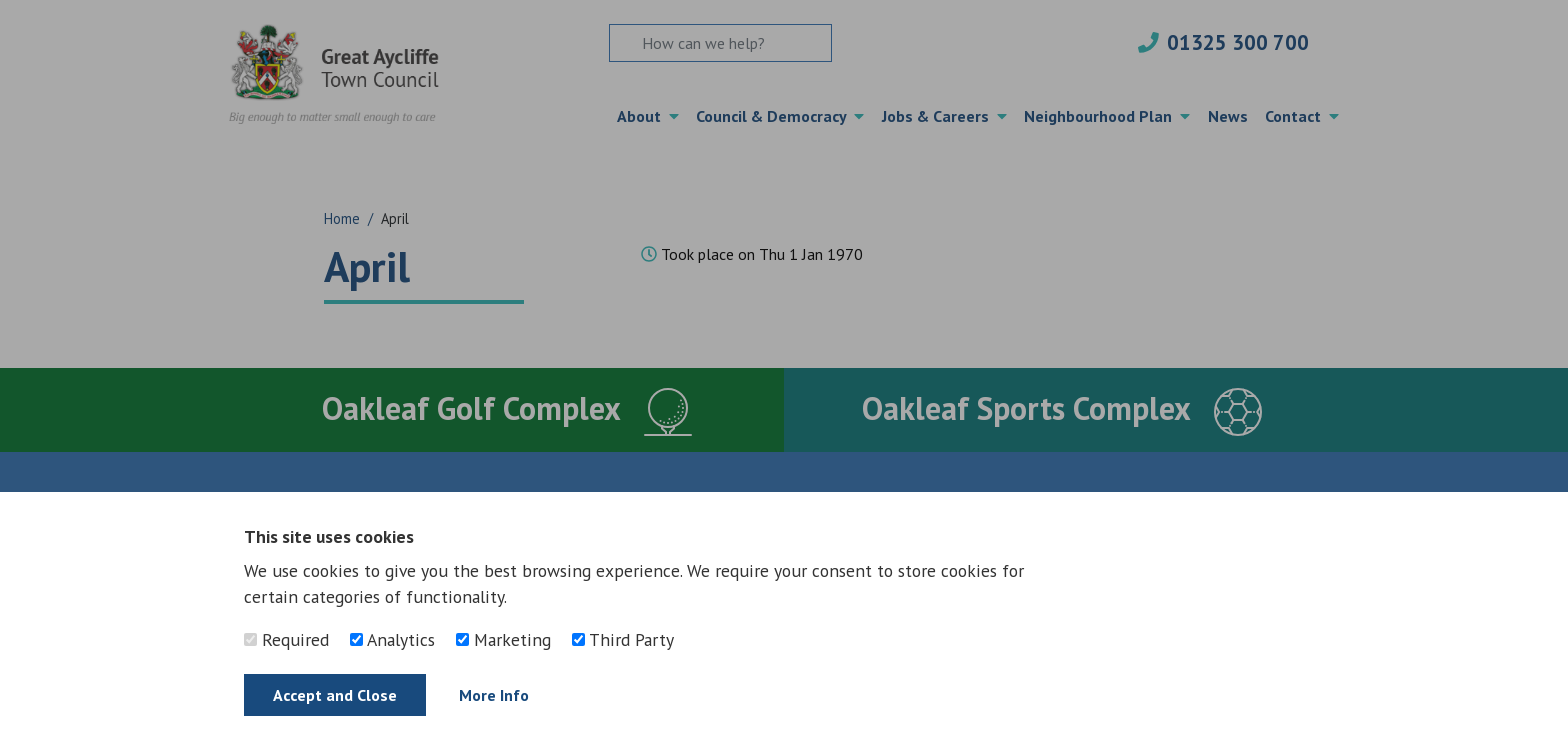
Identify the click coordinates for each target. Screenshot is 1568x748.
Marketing (503, 639)
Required (286, 639)
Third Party (623, 639)
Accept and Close (335, 695)
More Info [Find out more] (494, 695)
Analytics (392, 639)
